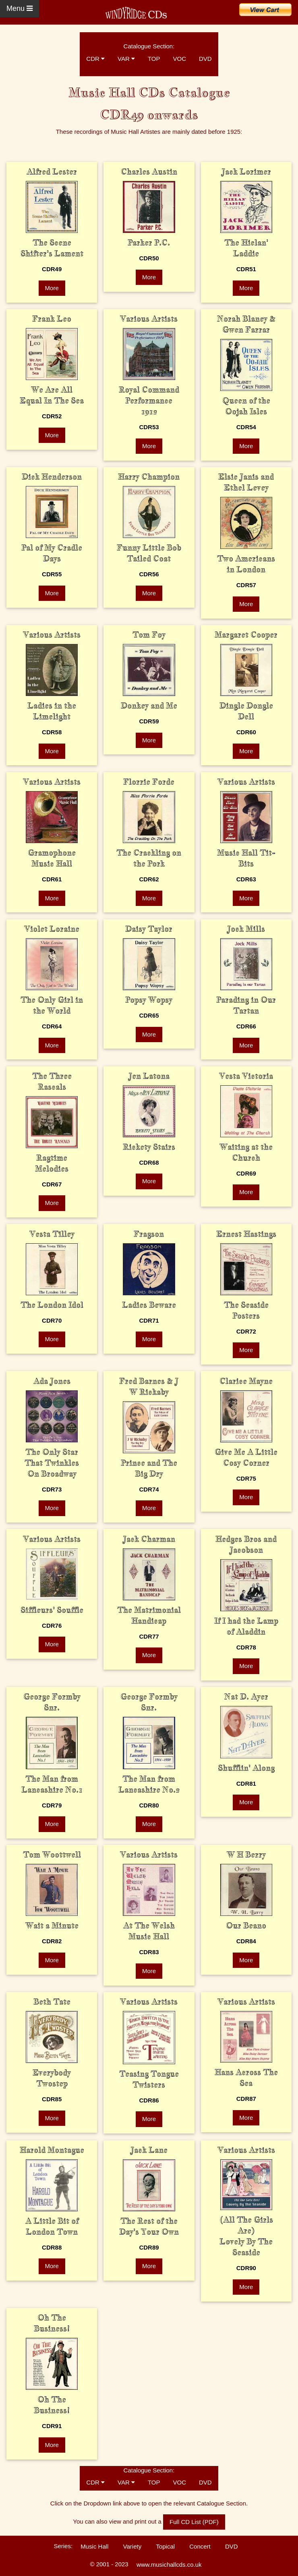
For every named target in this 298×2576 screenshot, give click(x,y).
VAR (126, 58)
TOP (154, 58)
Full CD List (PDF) (194, 2521)
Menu (19, 8)
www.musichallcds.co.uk (169, 2564)
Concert (200, 2546)
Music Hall (94, 2546)
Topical (165, 2546)
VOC (179, 58)
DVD (205, 58)
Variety (132, 2546)
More (52, 288)
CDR (95, 58)
